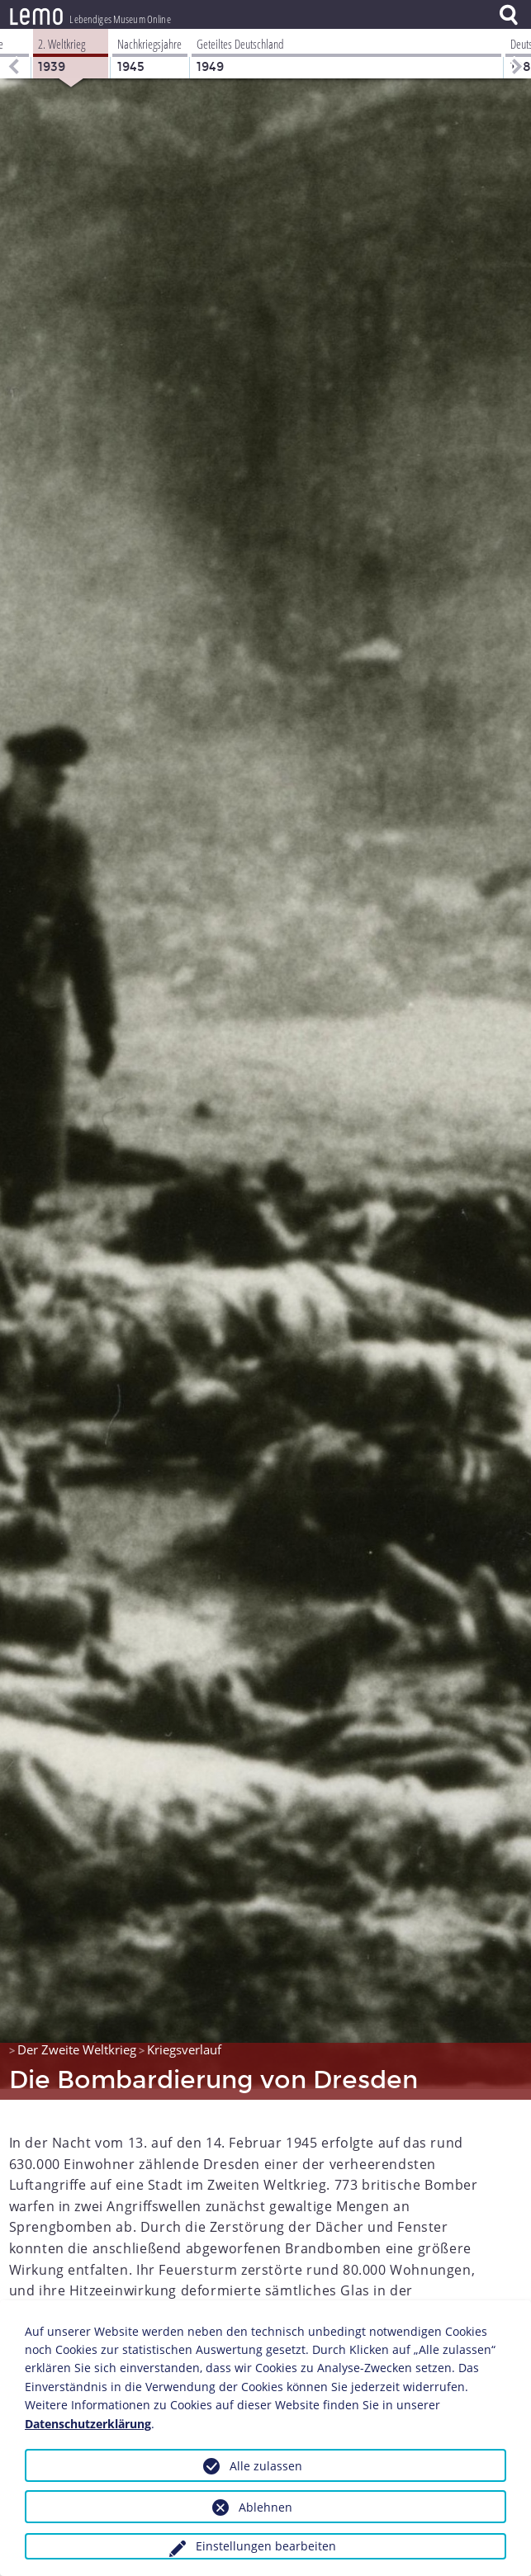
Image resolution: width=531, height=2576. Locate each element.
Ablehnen (265, 2507)
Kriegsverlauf (184, 2038)
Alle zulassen (266, 2466)
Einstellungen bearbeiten (266, 2546)
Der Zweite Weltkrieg (76, 2038)
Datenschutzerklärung (88, 2424)
